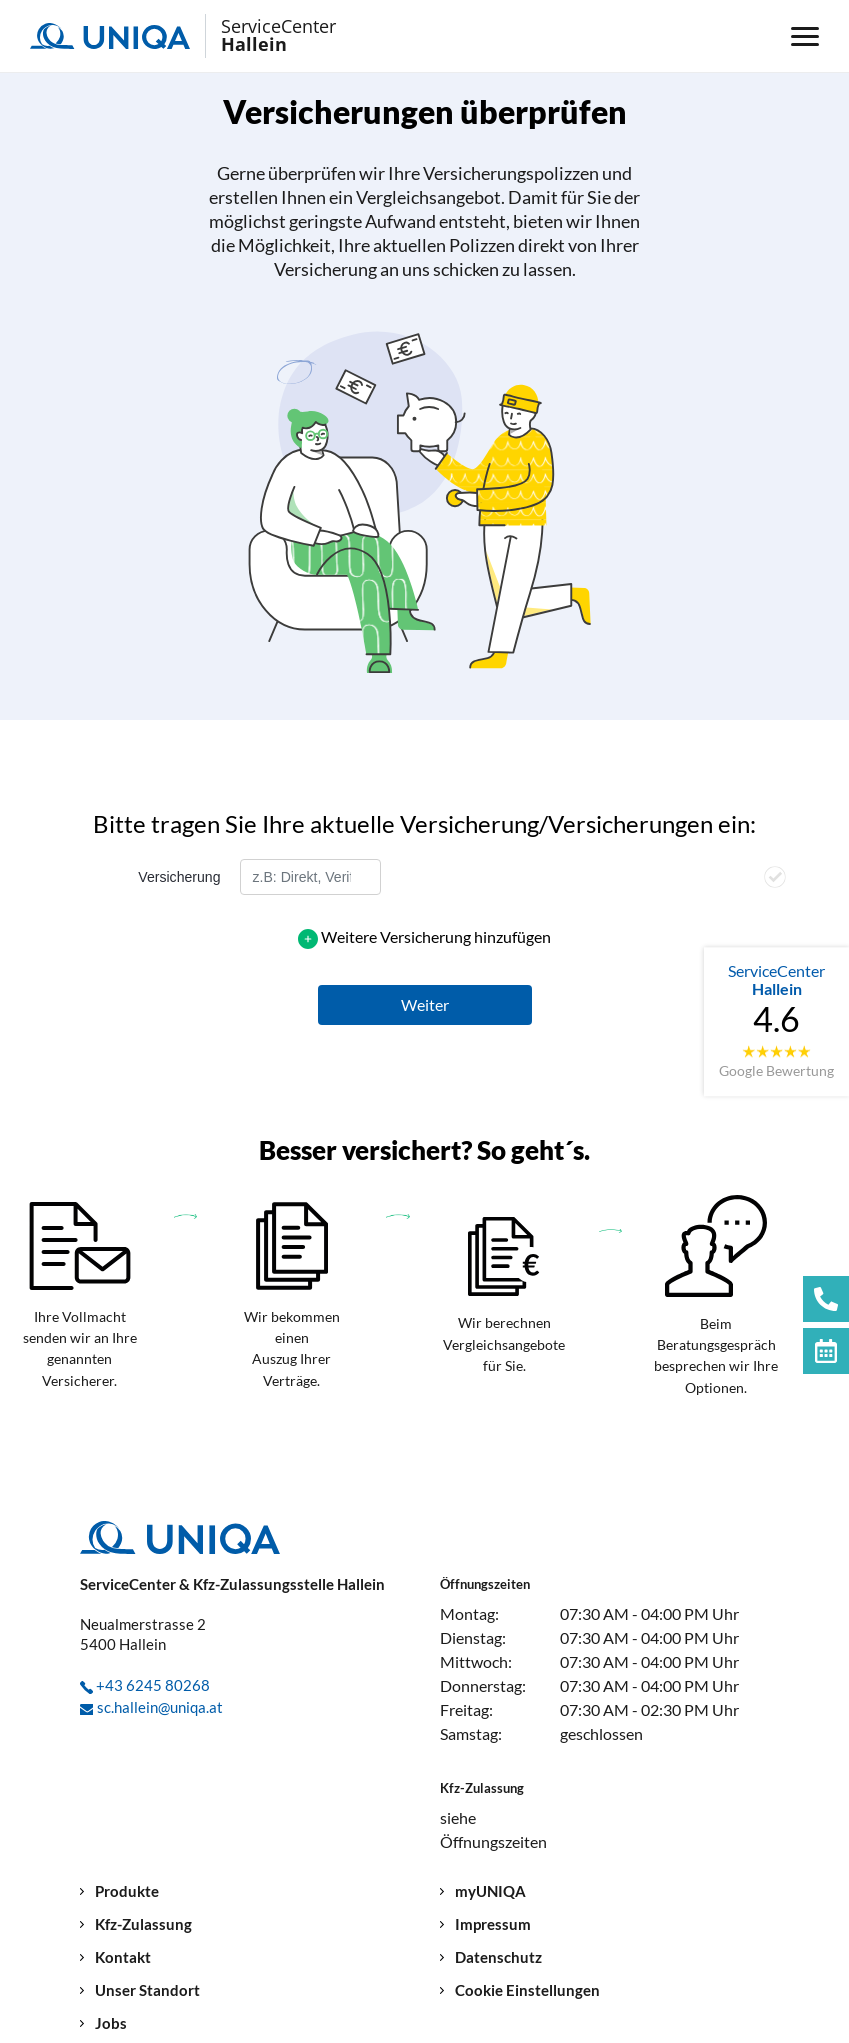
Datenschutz (498, 1957)
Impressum (493, 1924)
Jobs (111, 2023)
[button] (425, 1005)
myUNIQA (490, 1891)
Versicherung (179, 877)
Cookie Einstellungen (527, 1990)
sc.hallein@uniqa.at (160, 1707)
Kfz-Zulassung (143, 1924)
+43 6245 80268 (153, 1685)
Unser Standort (147, 1990)
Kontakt (123, 1957)
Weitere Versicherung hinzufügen (436, 936)
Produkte (127, 1891)
